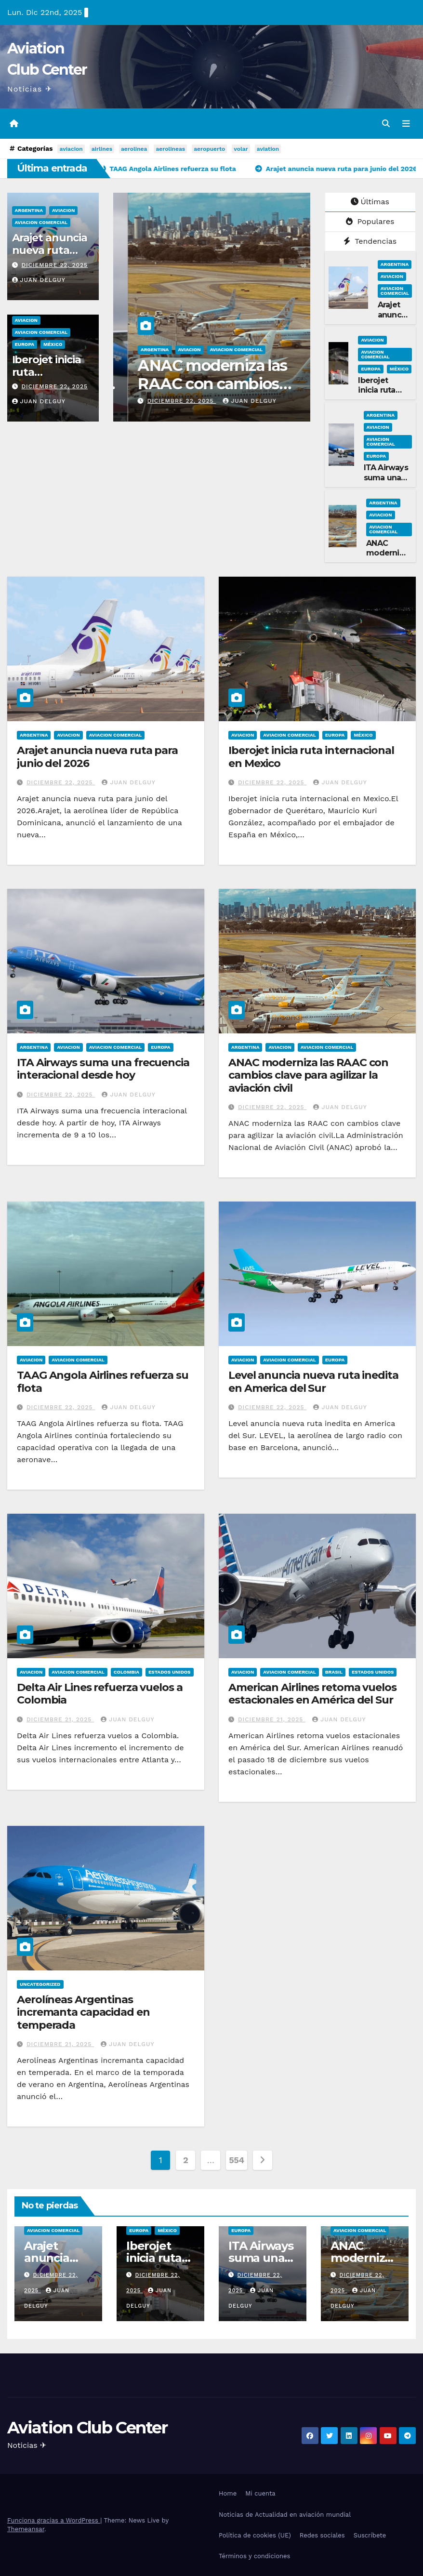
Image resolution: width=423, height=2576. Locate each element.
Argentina (29, 210)
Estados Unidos (169, 1672)
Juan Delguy (39, 280)
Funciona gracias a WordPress (53, 2520)
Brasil (334, 1672)
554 (236, 2160)
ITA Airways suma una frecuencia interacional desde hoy (171, 384)
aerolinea (134, 149)
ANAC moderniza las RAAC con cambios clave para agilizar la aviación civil (308, 1075)
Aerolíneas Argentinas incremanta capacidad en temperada (83, 2012)
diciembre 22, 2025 (54, 265)
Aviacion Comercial (41, 222)
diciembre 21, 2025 (60, 1719)
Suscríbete (370, 2535)
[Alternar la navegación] (406, 124)
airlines (102, 149)
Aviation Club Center (87, 2427)
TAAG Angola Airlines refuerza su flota (102, 1381)
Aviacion (63, 210)
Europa (24, 344)
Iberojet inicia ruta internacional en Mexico (46, 378)
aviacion (70, 149)
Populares (370, 221)
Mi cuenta (260, 2493)
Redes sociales (322, 2535)
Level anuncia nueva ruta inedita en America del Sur (313, 1381)
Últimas (370, 202)
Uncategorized (40, 1984)
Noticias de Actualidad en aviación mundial (285, 2514)
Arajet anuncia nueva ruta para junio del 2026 (97, 756)
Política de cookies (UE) (255, 2535)
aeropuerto (209, 149)
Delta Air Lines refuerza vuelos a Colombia (100, 1693)
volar (241, 149)
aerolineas (170, 149)
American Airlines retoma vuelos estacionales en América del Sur (312, 1693)
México (52, 344)
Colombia (126, 1672)
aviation (268, 149)
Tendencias (370, 241)
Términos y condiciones (254, 2556)
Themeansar (25, 2529)
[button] (386, 123)
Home (228, 2493)
